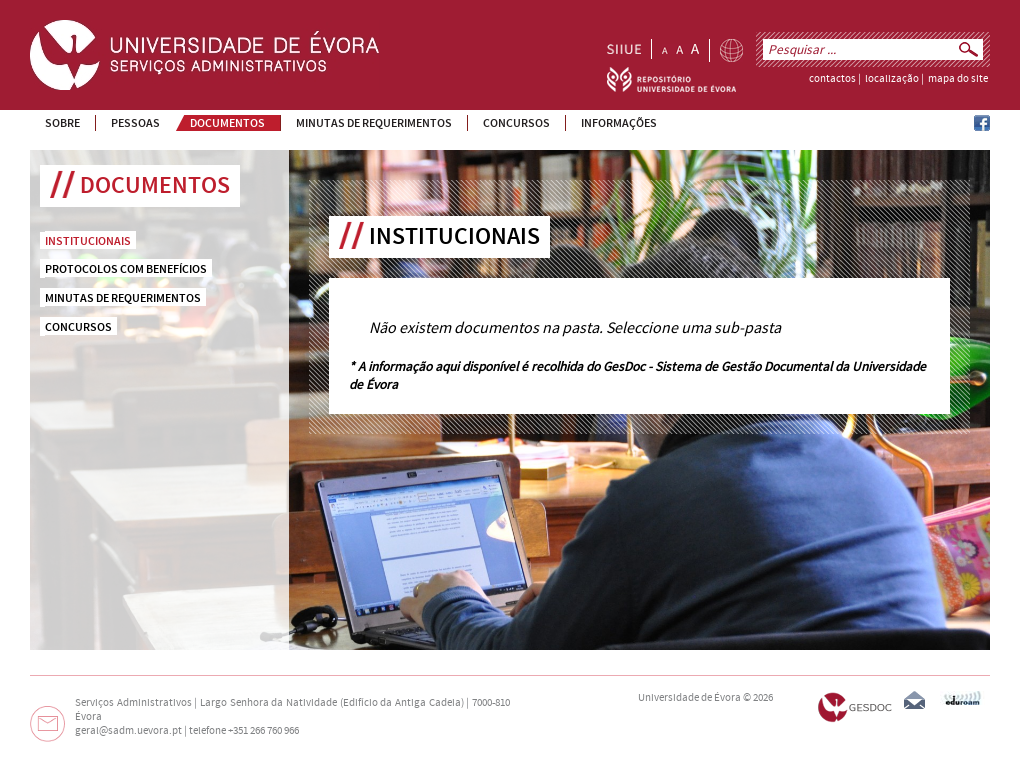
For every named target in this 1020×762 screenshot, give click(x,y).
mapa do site (958, 79)
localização (892, 79)
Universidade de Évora (689, 698)
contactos (832, 79)
